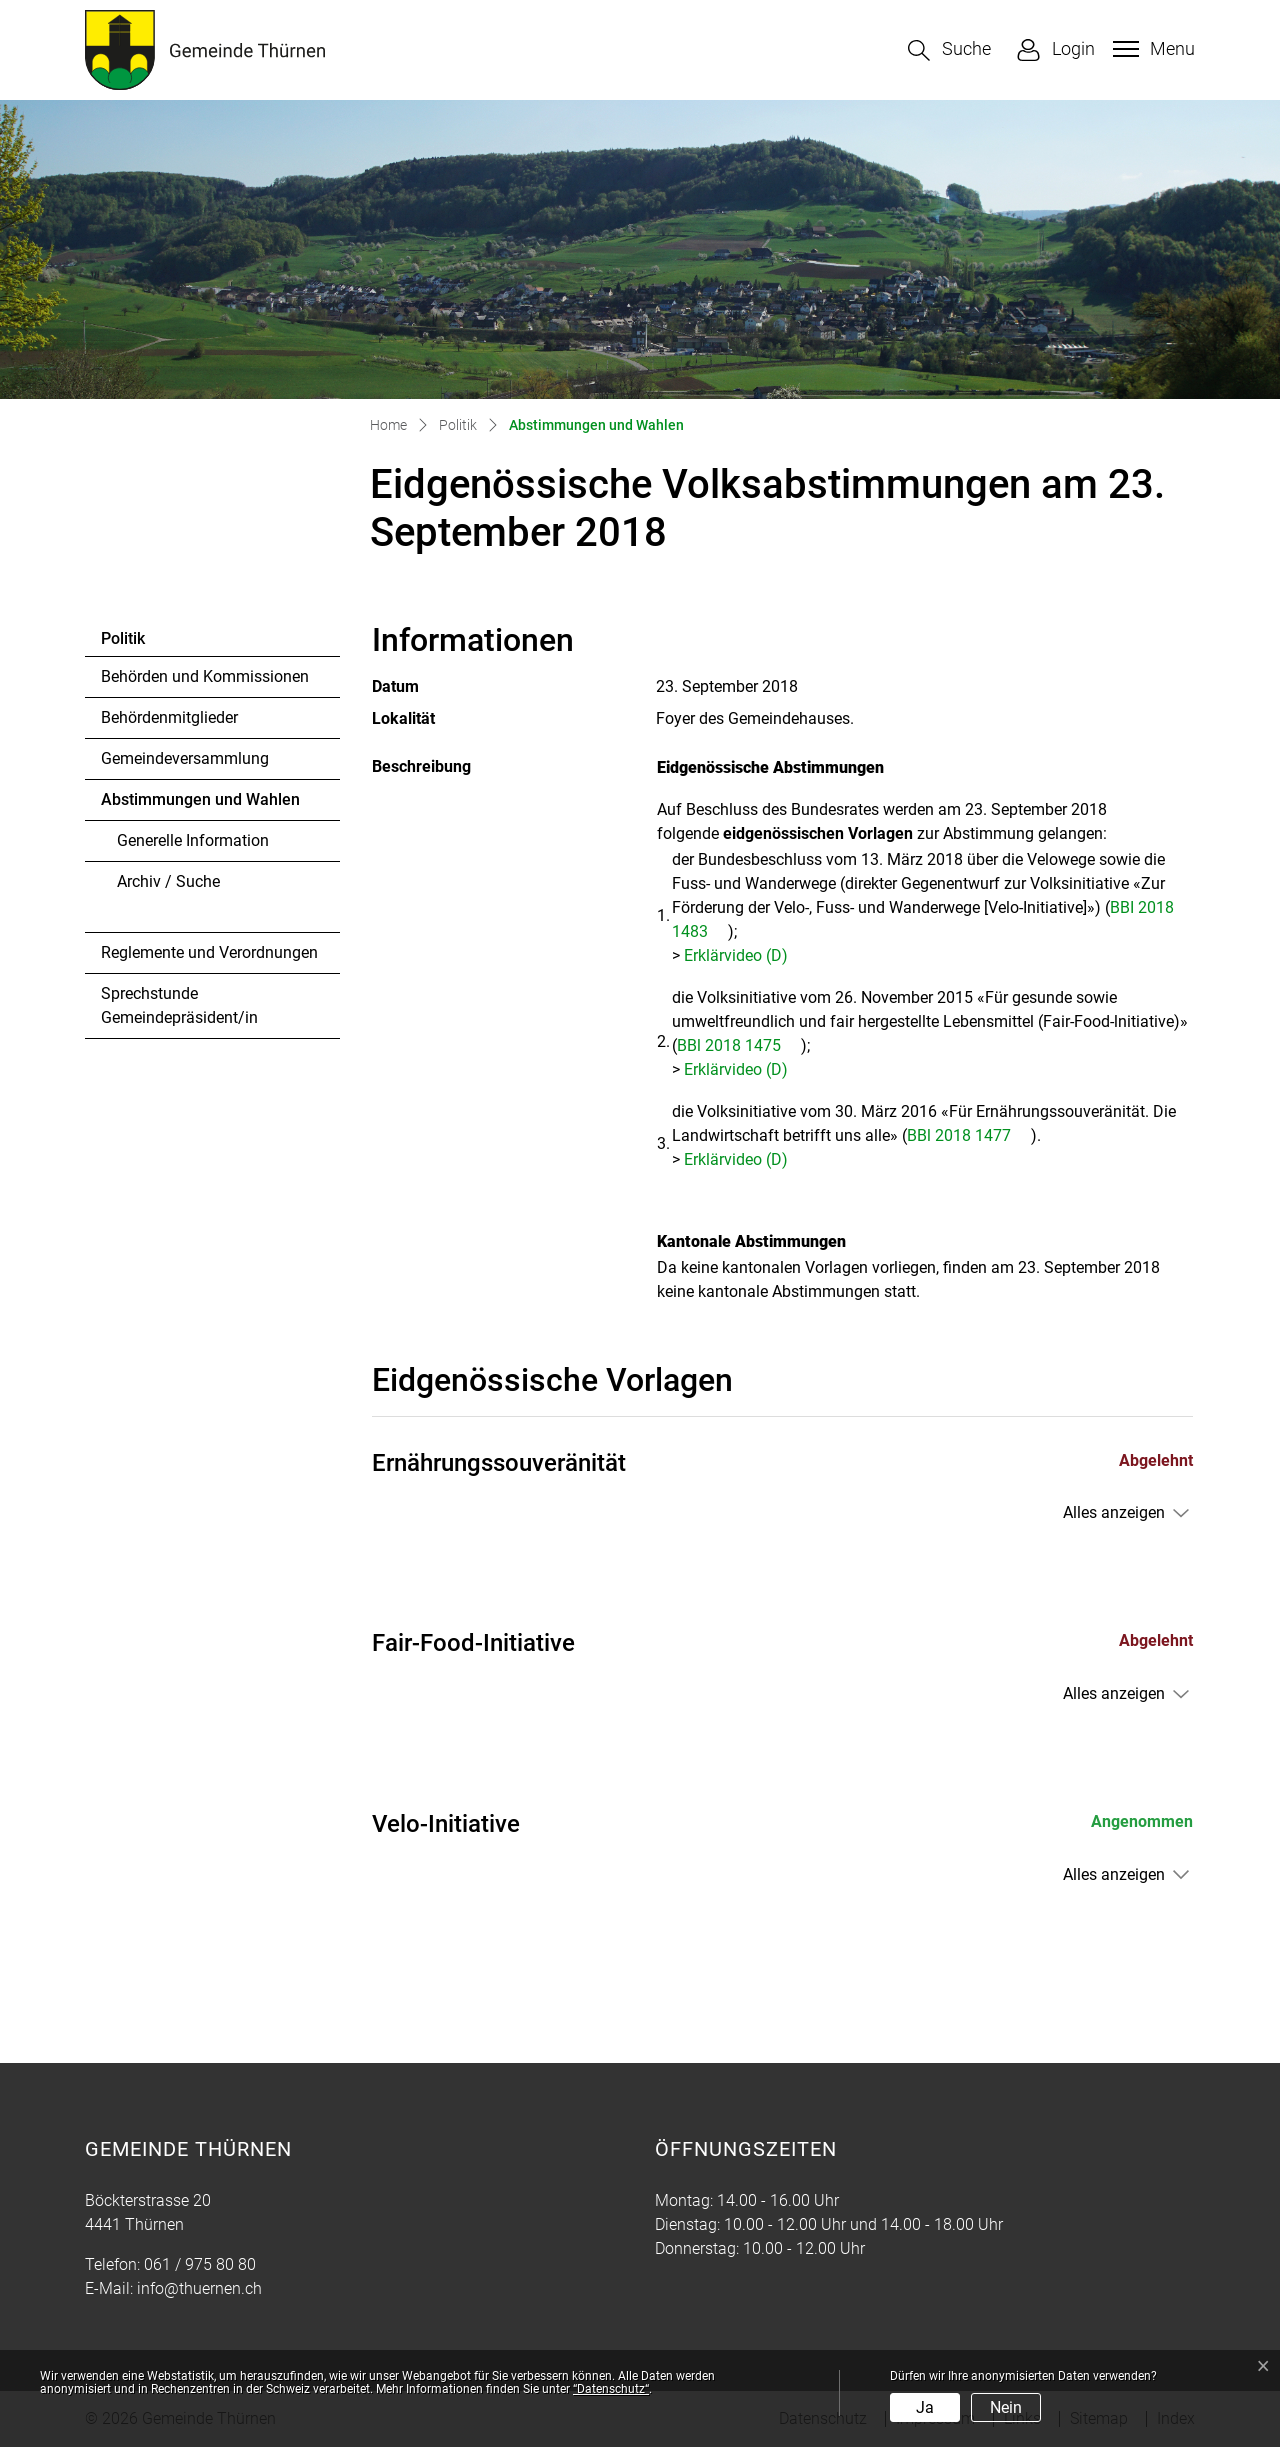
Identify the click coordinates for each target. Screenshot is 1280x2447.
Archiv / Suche (168, 881)
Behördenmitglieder (169, 717)
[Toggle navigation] (1151, 49)
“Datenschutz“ (611, 2389)
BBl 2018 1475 (739, 1045)
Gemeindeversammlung (185, 758)
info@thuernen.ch (199, 2288)
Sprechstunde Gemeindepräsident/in (179, 1005)
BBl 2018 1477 (969, 1135)
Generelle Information (193, 840)
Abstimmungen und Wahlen (200, 805)
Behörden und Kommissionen (205, 676)
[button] (949, 50)
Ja (925, 2407)
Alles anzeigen (1114, 1512)
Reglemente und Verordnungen (209, 952)
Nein (1006, 2407)
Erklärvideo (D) (746, 955)
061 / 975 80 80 (200, 2264)
